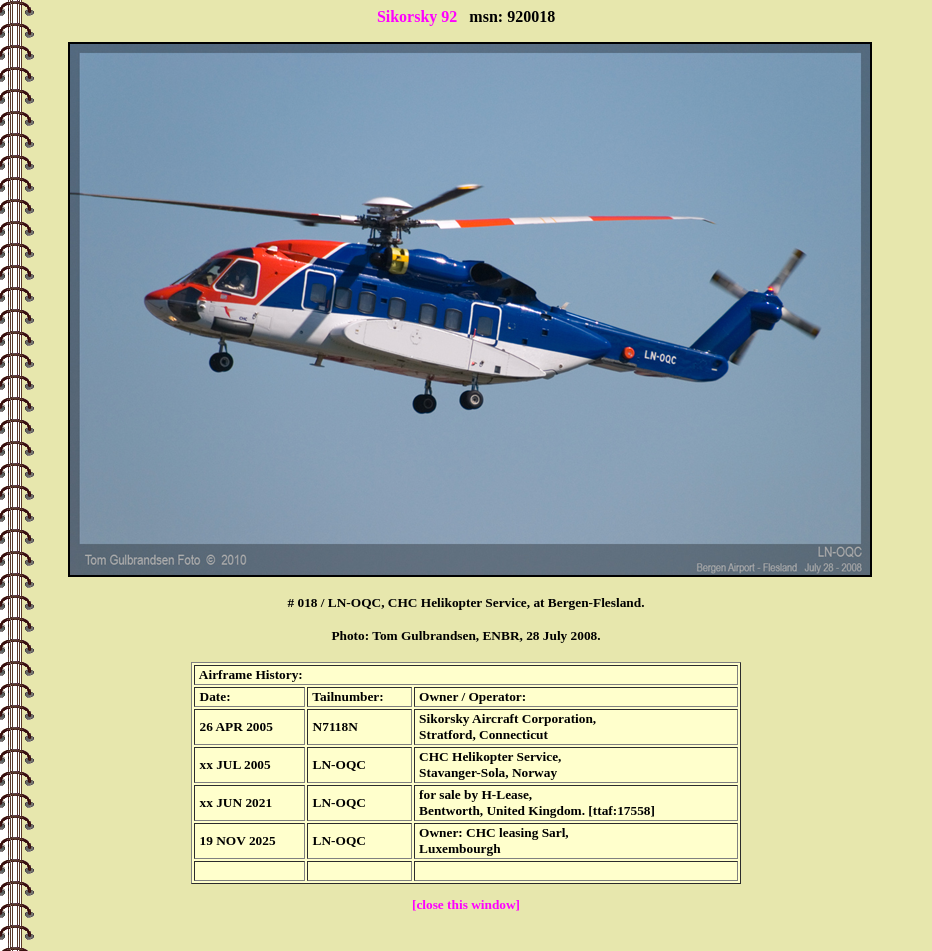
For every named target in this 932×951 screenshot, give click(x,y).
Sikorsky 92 (417, 16)
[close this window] (466, 904)
